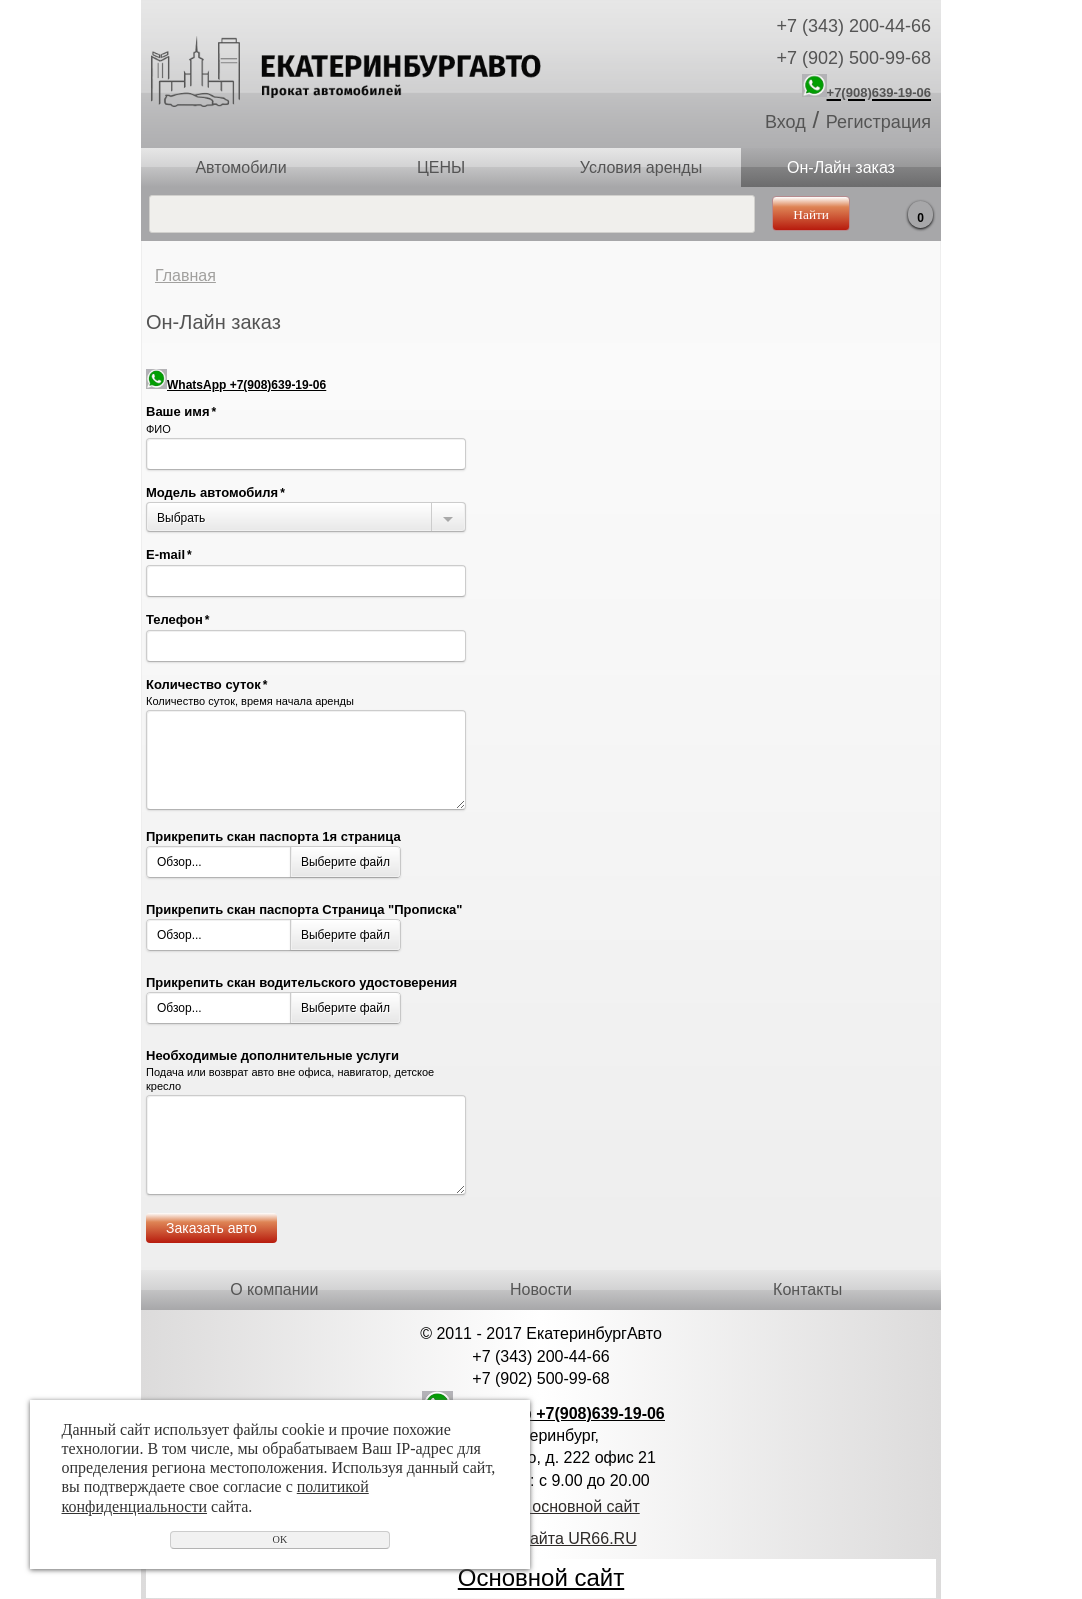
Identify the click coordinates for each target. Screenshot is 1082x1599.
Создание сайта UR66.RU (540, 1538)
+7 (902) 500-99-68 (853, 58)
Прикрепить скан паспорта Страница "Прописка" (304, 909)
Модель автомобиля (215, 492)
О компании (274, 1289)
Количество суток (206, 684)
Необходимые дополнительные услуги (272, 1055)
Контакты (807, 1289)
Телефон (178, 619)
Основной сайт (541, 1577)
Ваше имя (181, 411)
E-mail (169, 554)
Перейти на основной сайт (540, 1506)
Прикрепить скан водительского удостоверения (301, 982)
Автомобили (240, 167)
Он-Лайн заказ (841, 167)
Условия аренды (641, 167)
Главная (185, 275)
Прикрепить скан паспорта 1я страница (273, 836)
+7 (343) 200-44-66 (853, 26)
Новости (541, 1289)
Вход (785, 122)
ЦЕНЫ (441, 167)
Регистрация (878, 122)
